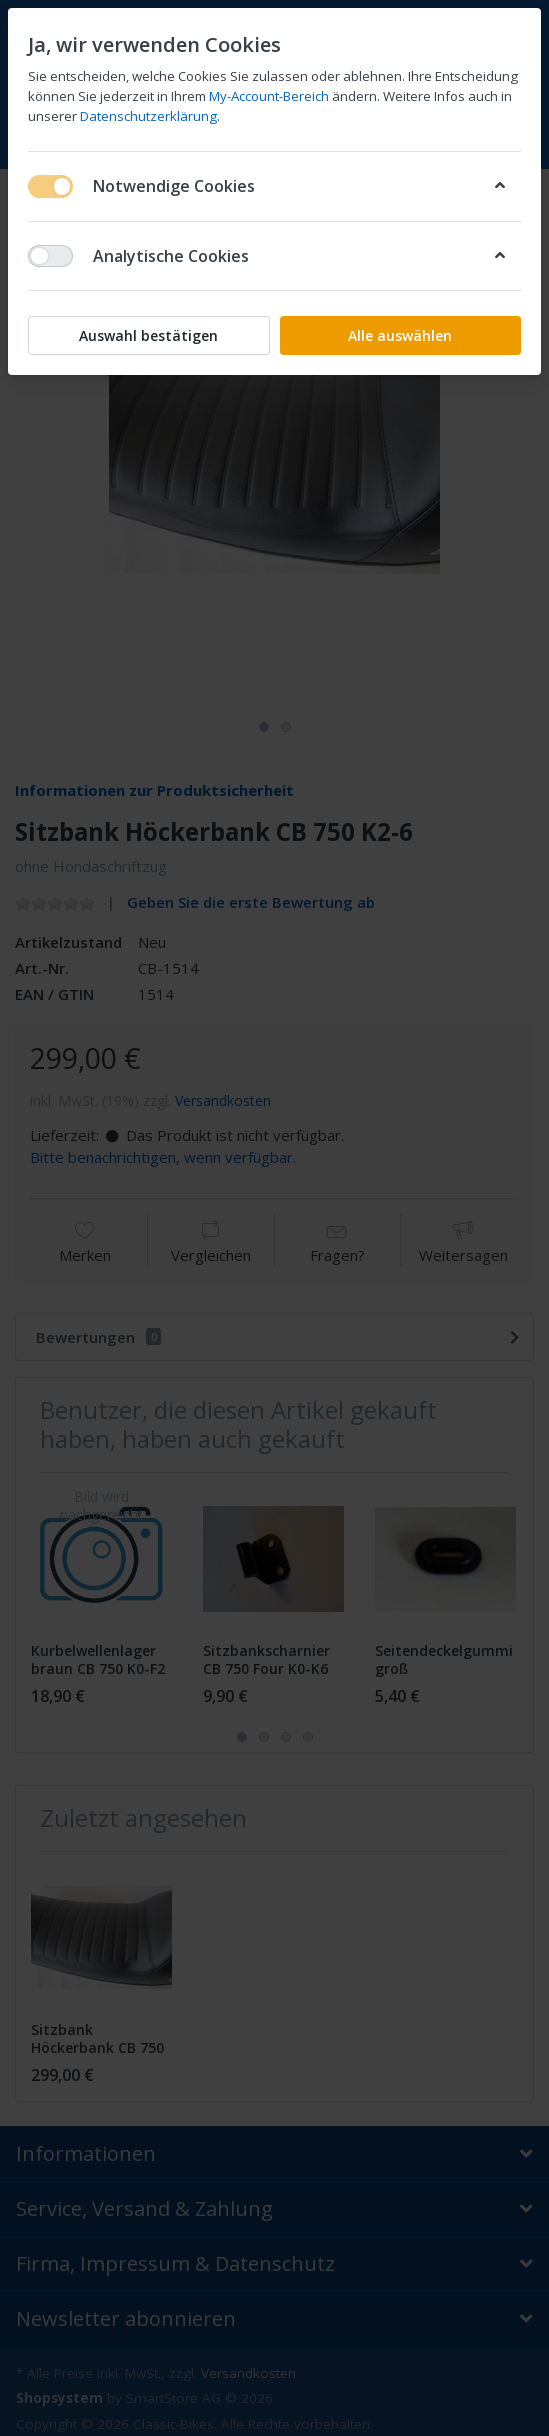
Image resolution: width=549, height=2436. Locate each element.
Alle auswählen (400, 335)
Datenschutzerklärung (148, 116)
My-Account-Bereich (269, 96)
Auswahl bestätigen (148, 335)
